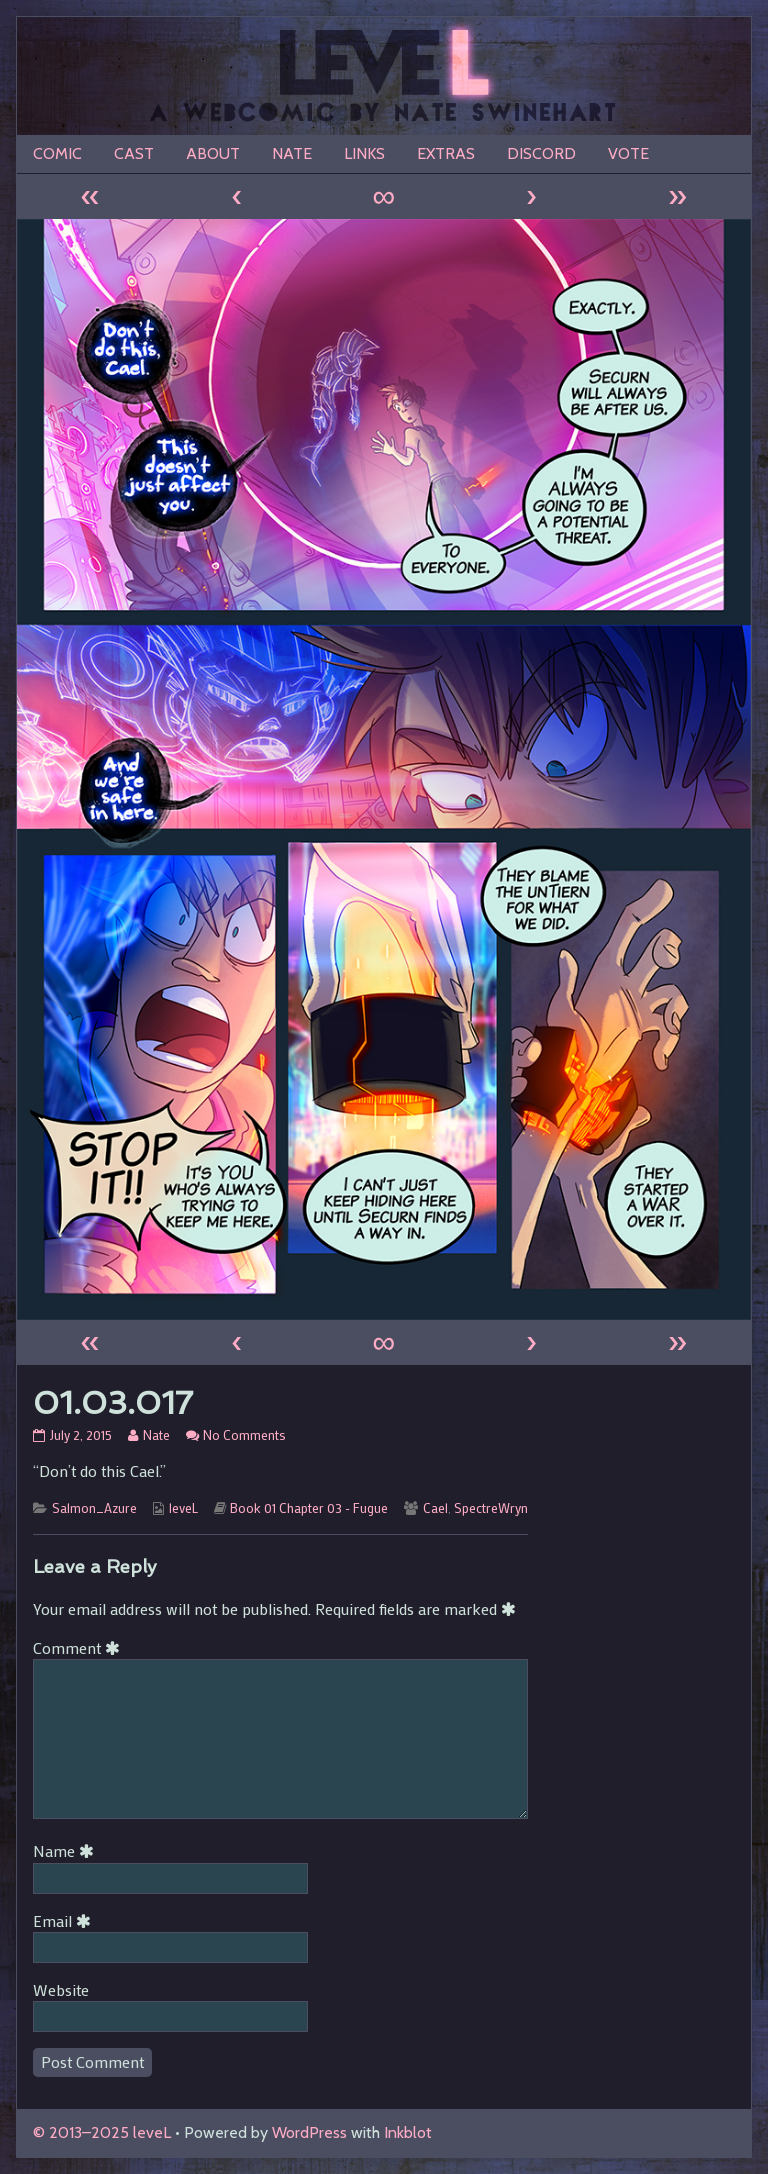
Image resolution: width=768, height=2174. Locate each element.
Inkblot (408, 2132)
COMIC (57, 153)
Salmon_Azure (94, 1508)
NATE (292, 153)
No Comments (244, 1435)
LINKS (364, 153)
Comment (80, 1647)
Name (67, 1850)
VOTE (628, 153)
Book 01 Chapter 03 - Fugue (309, 1508)
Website (61, 1989)
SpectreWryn (491, 1508)
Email (65, 1920)
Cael (435, 1508)
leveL (183, 1508)
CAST (134, 153)
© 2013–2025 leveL (102, 2132)
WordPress (309, 2132)
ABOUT (213, 153)
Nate (156, 1435)
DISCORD (541, 153)
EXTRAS (446, 153)
